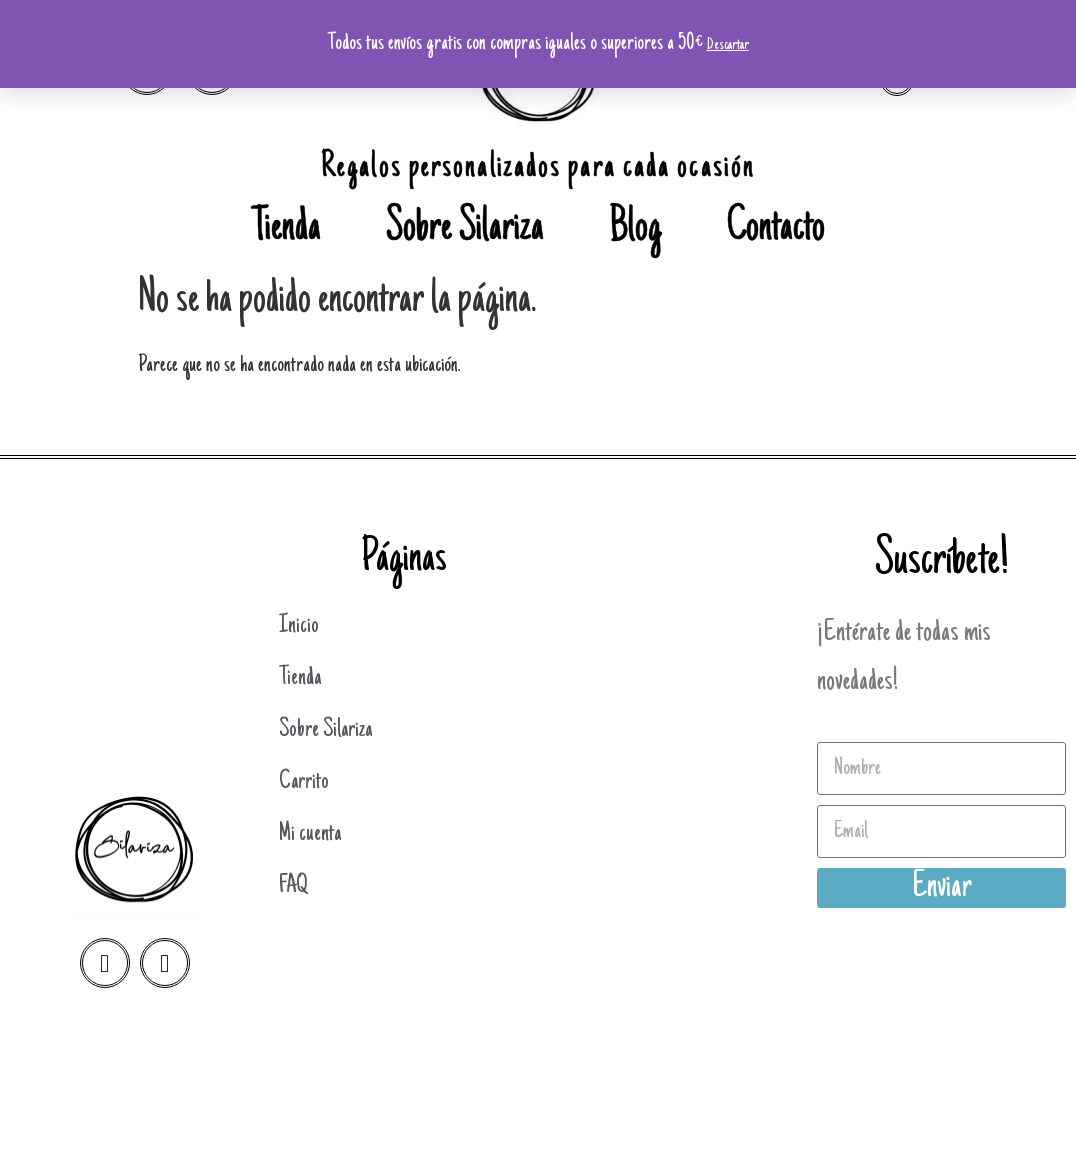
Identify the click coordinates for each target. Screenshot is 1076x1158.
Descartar (728, 45)
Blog (635, 230)
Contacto (776, 230)
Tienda (286, 230)
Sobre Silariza (465, 230)
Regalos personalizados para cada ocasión (538, 168)
